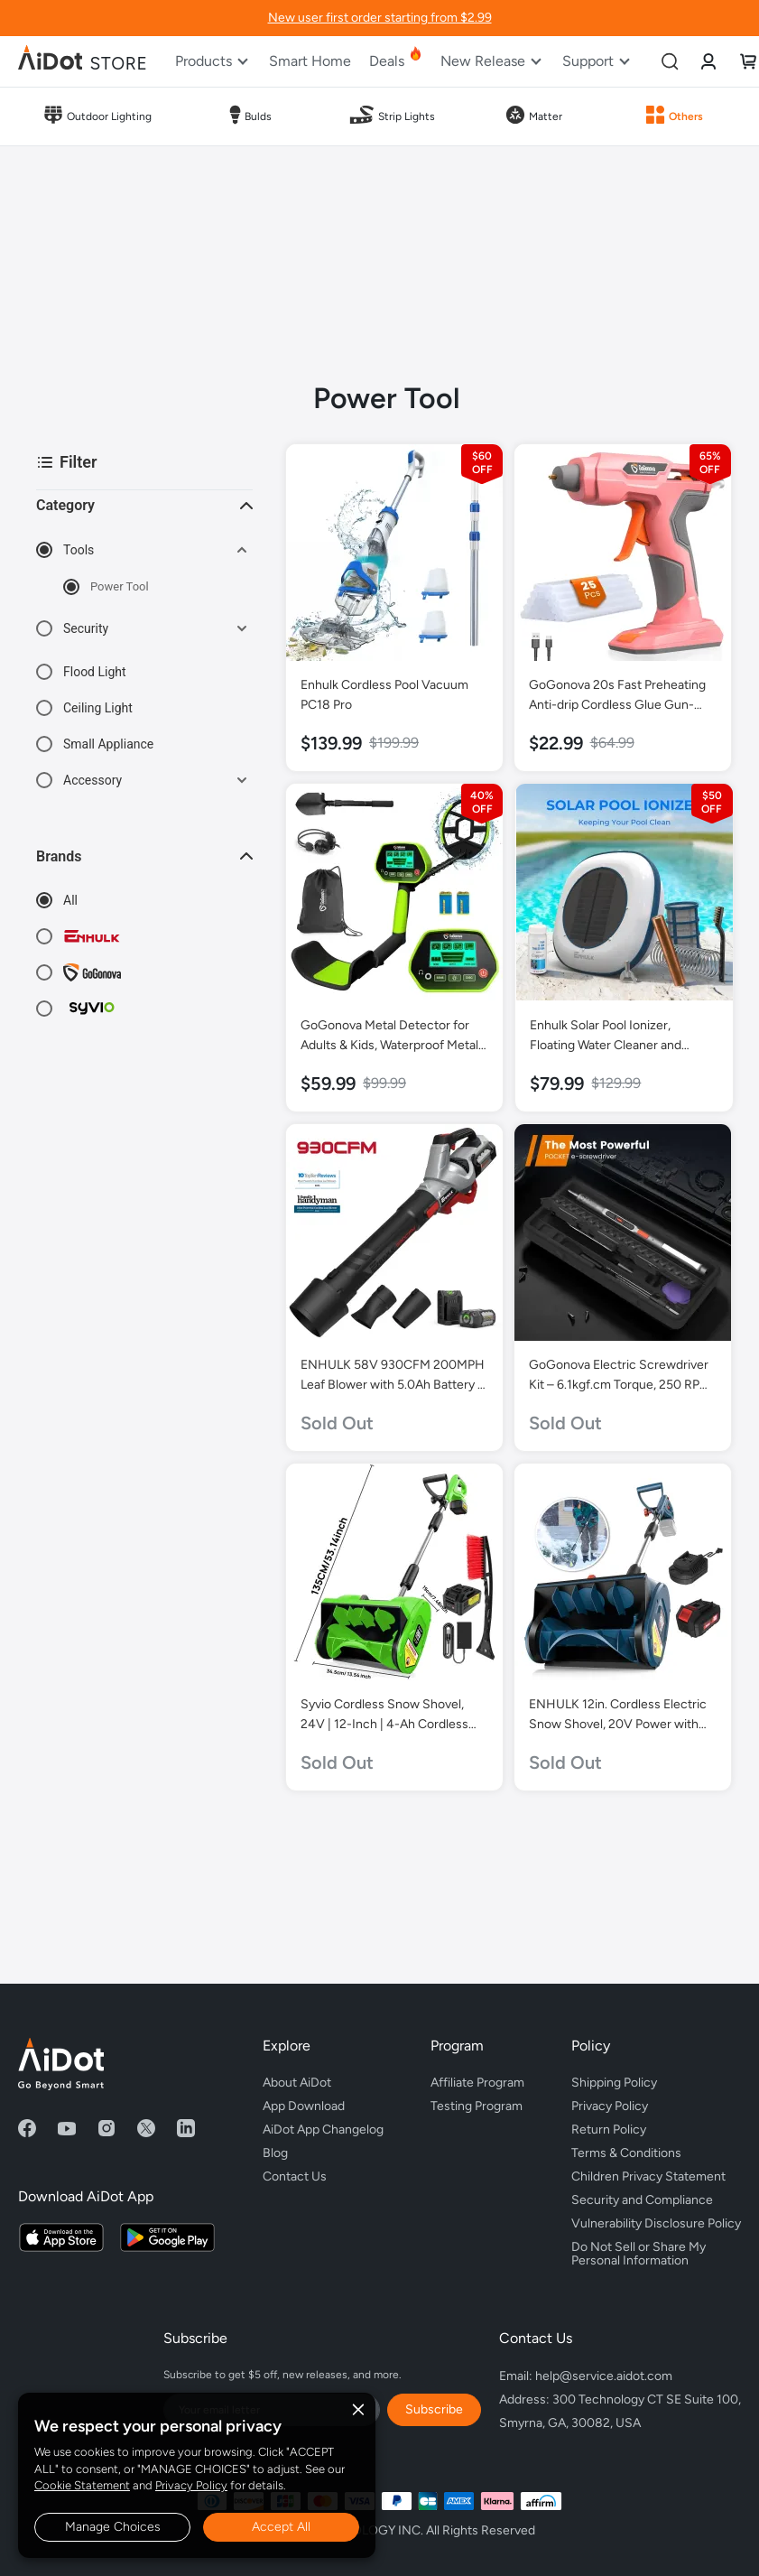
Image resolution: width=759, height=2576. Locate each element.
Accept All (281, 2526)
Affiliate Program (477, 2082)
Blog (275, 2153)
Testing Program (476, 2106)
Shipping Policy (614, 2082)
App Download (304, 2106)
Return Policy (608, 2129)
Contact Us (295, 2176)
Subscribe (434, 2409)
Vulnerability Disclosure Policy (656, 2223)
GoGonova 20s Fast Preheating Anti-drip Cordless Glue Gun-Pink (617, 696)
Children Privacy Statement (648, 2176)
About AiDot (297, 2082)
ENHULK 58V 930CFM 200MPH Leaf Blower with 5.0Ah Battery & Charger (393, 1376)
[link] (708, 61)
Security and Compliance (642, 2200)
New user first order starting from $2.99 (380, 17)
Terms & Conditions (626, 2153)
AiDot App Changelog (323, 2129)
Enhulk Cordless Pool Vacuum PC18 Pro (384, 694)
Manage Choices (113, 2526)
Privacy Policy (191, 2485)
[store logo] (83, 61)
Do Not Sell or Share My (656, 2251)
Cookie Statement (82, 2485)
